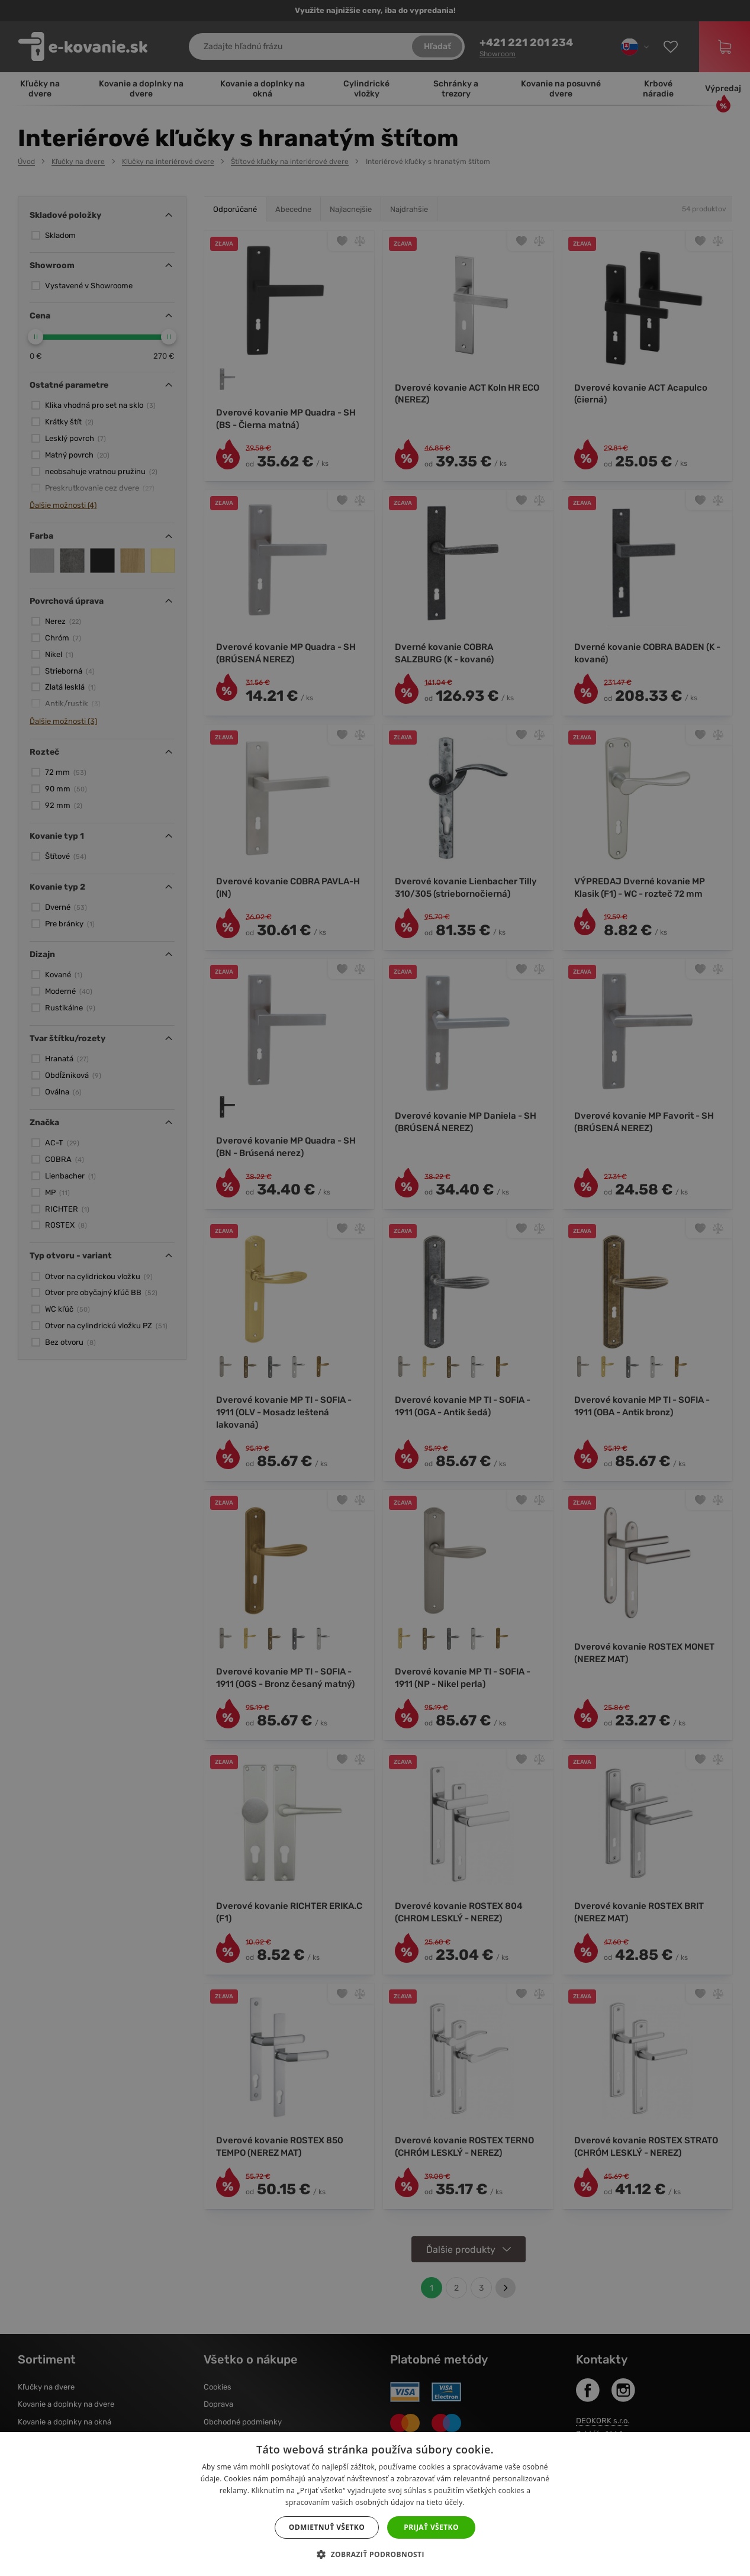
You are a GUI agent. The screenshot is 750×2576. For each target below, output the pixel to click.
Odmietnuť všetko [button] (327, 2527)
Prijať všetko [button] (431, 2527)
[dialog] (375, 1288)
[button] (375, 2555)
